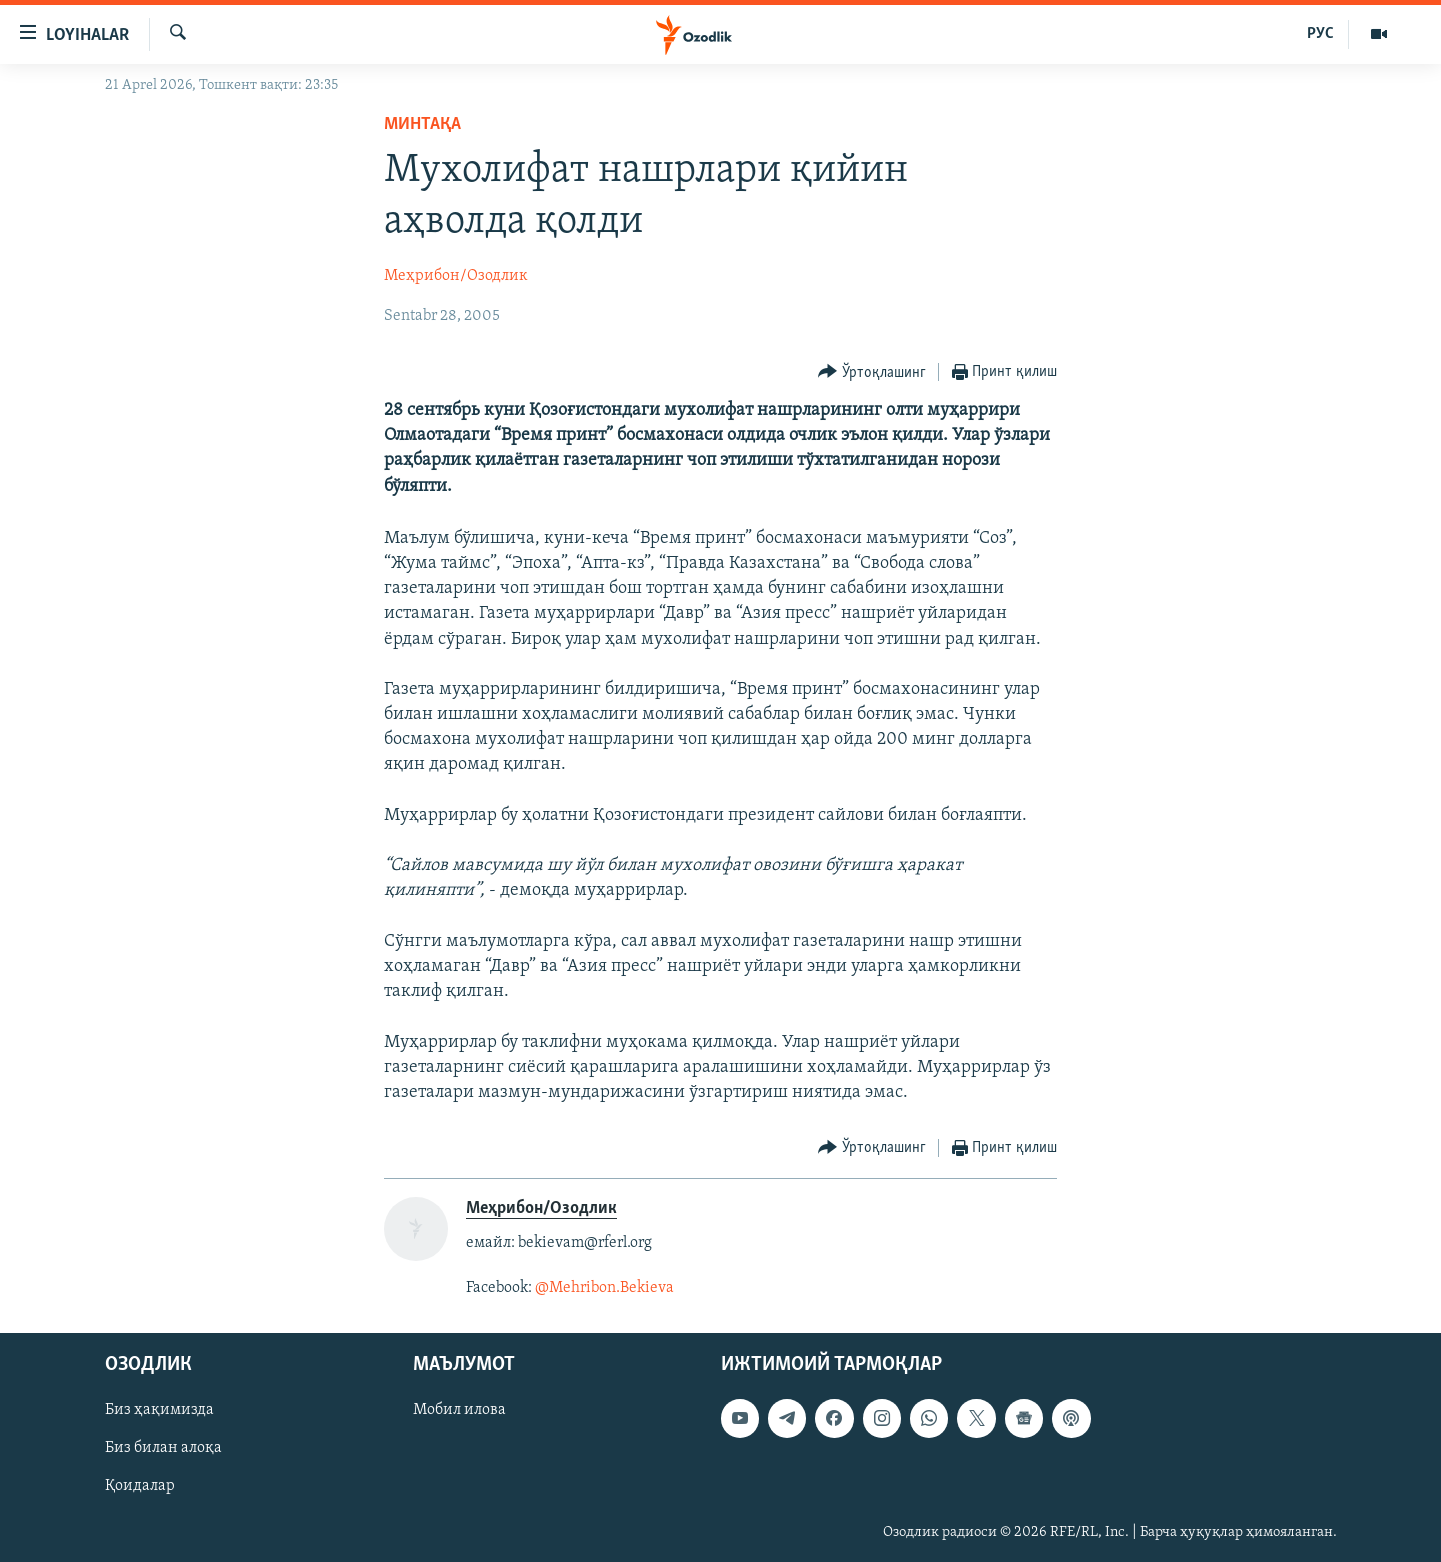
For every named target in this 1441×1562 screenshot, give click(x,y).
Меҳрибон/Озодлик (456, 276)
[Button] (872, 372)
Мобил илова (459, 1410)
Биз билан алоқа (163, 1448)
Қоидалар (140, 1486)
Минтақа (422, 124)
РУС (1320, 34)
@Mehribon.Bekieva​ (604, 1288)
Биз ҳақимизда (159, 1410)
